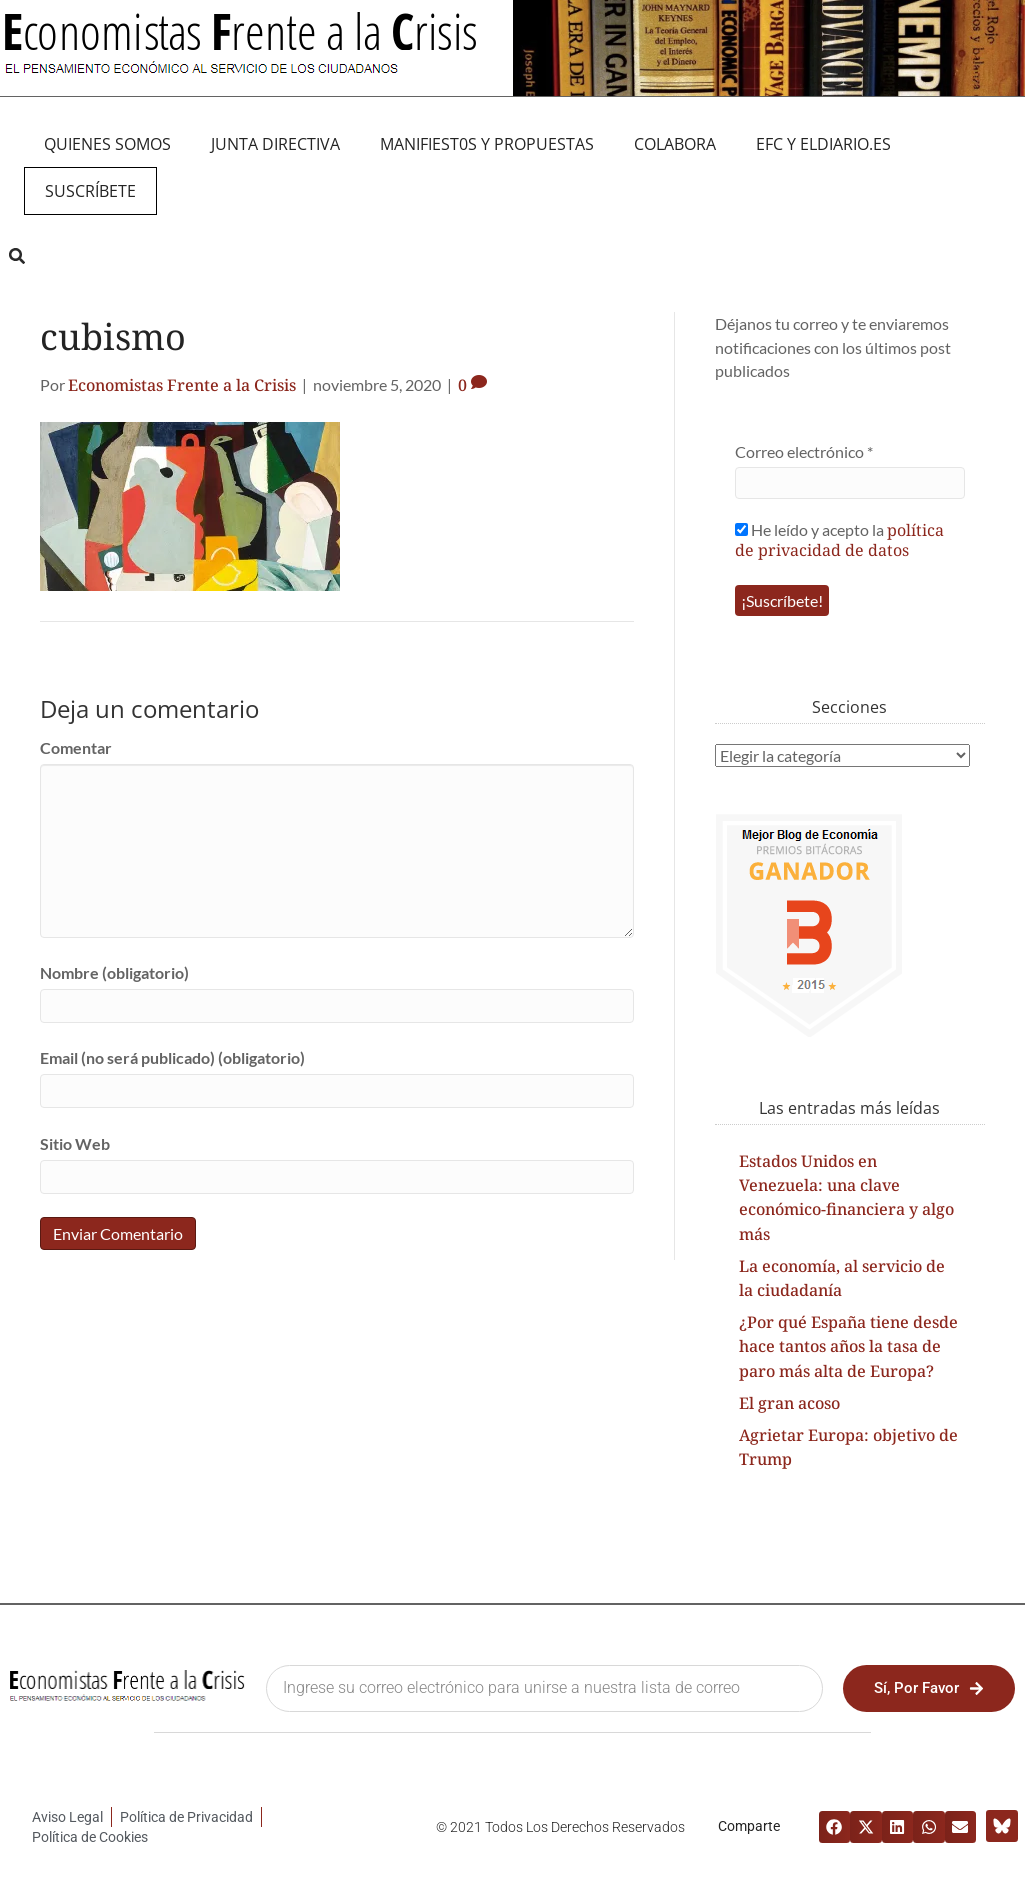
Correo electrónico (804, 451)
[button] (16, 255)
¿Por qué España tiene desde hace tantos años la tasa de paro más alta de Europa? (848, 1346)
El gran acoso (789, 1403)
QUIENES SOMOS (107, 144)
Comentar (76, 747)
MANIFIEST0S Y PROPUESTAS (487, 144)
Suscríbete (90, 191)
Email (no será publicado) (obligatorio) (172, 1057)
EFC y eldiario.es (823, 144)
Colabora (675, 144)
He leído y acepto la (839, 539)
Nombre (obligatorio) (114, 972)
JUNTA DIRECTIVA (275, 144)
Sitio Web (75, 1143)
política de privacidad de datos (839, 540)
